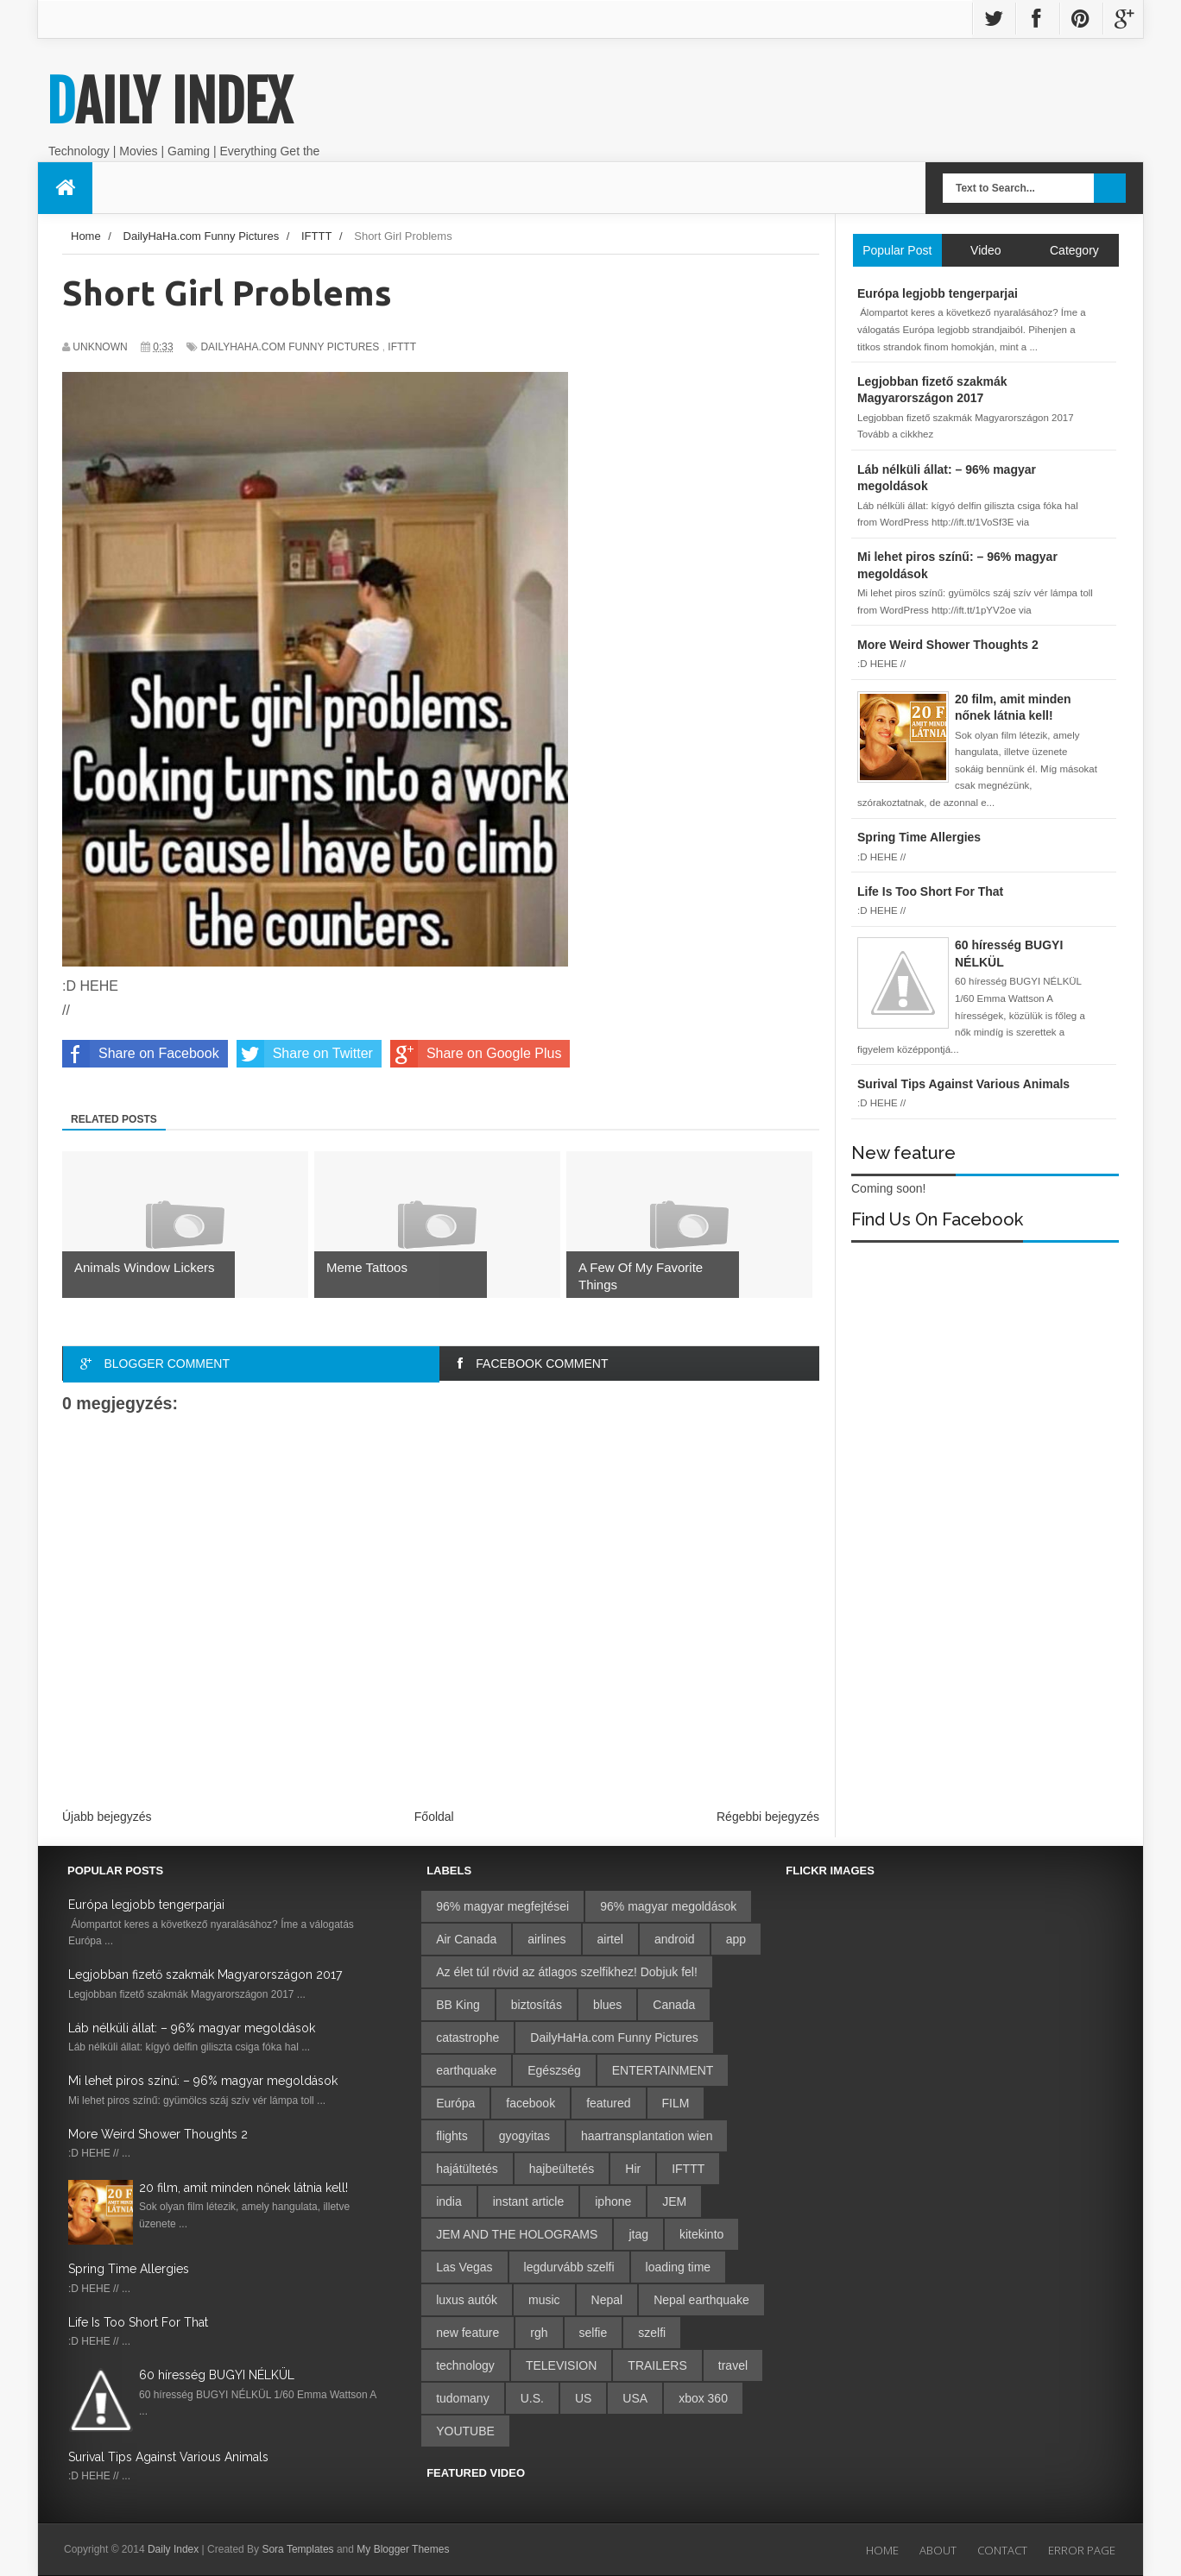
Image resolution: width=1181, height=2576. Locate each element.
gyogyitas (524, 2136)
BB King (458, 2005)
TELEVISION (561, 2365)
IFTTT (402, 347)
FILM (676, 2103)
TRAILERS (657, 2365)
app (736, 1939)
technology (465, 2365)
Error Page (1081, 2550)
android (674, 1939)
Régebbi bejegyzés (768, 1816)
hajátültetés (467, 2169)
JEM (674, 2201)
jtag (638, 2234)
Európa (455, 2103)
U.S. (532, 2398)
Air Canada (466, 1939)
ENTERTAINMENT (663, 2070)
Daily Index (169, 101)
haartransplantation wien (647, 2136)
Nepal (607, 2300)
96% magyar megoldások (668, 1906)
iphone (613, 2201)
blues (607, 2005)
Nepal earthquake (701, 2300)
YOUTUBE (465, 2431)
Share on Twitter (305, 1054)
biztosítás (536, 2005)
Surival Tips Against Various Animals (168, 2457)
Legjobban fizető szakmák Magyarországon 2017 (205, 1974)
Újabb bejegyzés (107, 1816)
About (938, 2550)
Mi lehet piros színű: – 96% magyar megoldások (203, 2081)
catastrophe (467, 2037)
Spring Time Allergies (128, 2269)
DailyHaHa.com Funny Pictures (289, 347)
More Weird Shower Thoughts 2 (158, 2134)
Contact (1002, 2550)
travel (733, 2365)
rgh (538, 2333)
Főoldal (434, 1816)
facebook (530, 2103)
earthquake (466, 2070)
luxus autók (466, 2300)
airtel (610, 1939)
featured (608, 2103)
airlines (546, 1939)
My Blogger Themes (403, 2549)
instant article (528, 2201)
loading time (678, 2267)
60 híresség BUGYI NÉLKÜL (216, 2375)
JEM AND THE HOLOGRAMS (516, 2234)
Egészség (553, 2070)
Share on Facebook (140, 1054)
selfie (593, 2333)
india (449, 2201)
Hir (633, 2169)
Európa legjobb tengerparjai (146, 1905)
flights (452, 2136)
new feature (467, 2333)
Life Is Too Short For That (138, 2322)
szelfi (652, 2333)
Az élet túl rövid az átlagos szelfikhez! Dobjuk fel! (567, 1972)
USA (634, 2398)
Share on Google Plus (476, 1054)
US (583, 2398)
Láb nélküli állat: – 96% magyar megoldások (191, 2028)
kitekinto (701, 2234)
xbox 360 (703, 2398)
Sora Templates (297, 2549)
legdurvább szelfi (569, 2267)
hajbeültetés (562, 2169)
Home (882, 2550)
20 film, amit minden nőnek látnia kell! (243, 2188)
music (544, 2300)
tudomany (462, 2398)
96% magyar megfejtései (502, 1906)
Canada (674, 2005)
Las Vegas (464, 2267)
